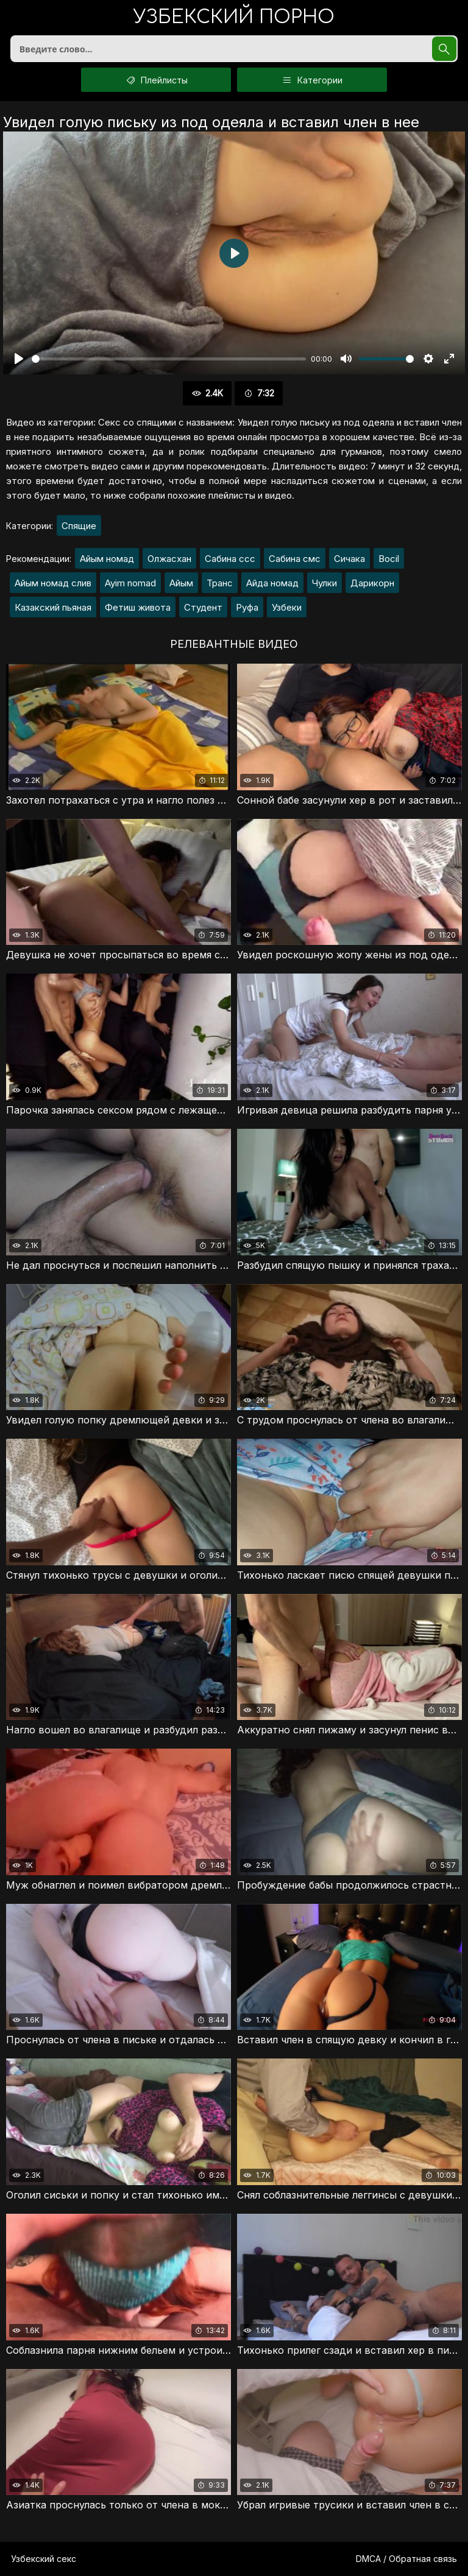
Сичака (349, 558)
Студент (203, 607)
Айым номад (107, 558)
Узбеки (287, 607)
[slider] (169, 359)
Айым (181, 583)
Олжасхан (169, 558)
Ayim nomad (130, 583)
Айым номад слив (53, 583)
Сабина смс (295, 558)
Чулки (324, 583)
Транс (220, 583)
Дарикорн (372, 583)
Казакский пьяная (53, 607)
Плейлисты (156, 80)
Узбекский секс (43, 2558)
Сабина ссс (230, 558)
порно (234, 18)
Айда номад (272, 583)
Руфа (247, 607)
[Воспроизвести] (19, 358)
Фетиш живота (138, 607)
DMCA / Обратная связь (406, 2558)
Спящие (79, 526)
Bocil (388, 558)
